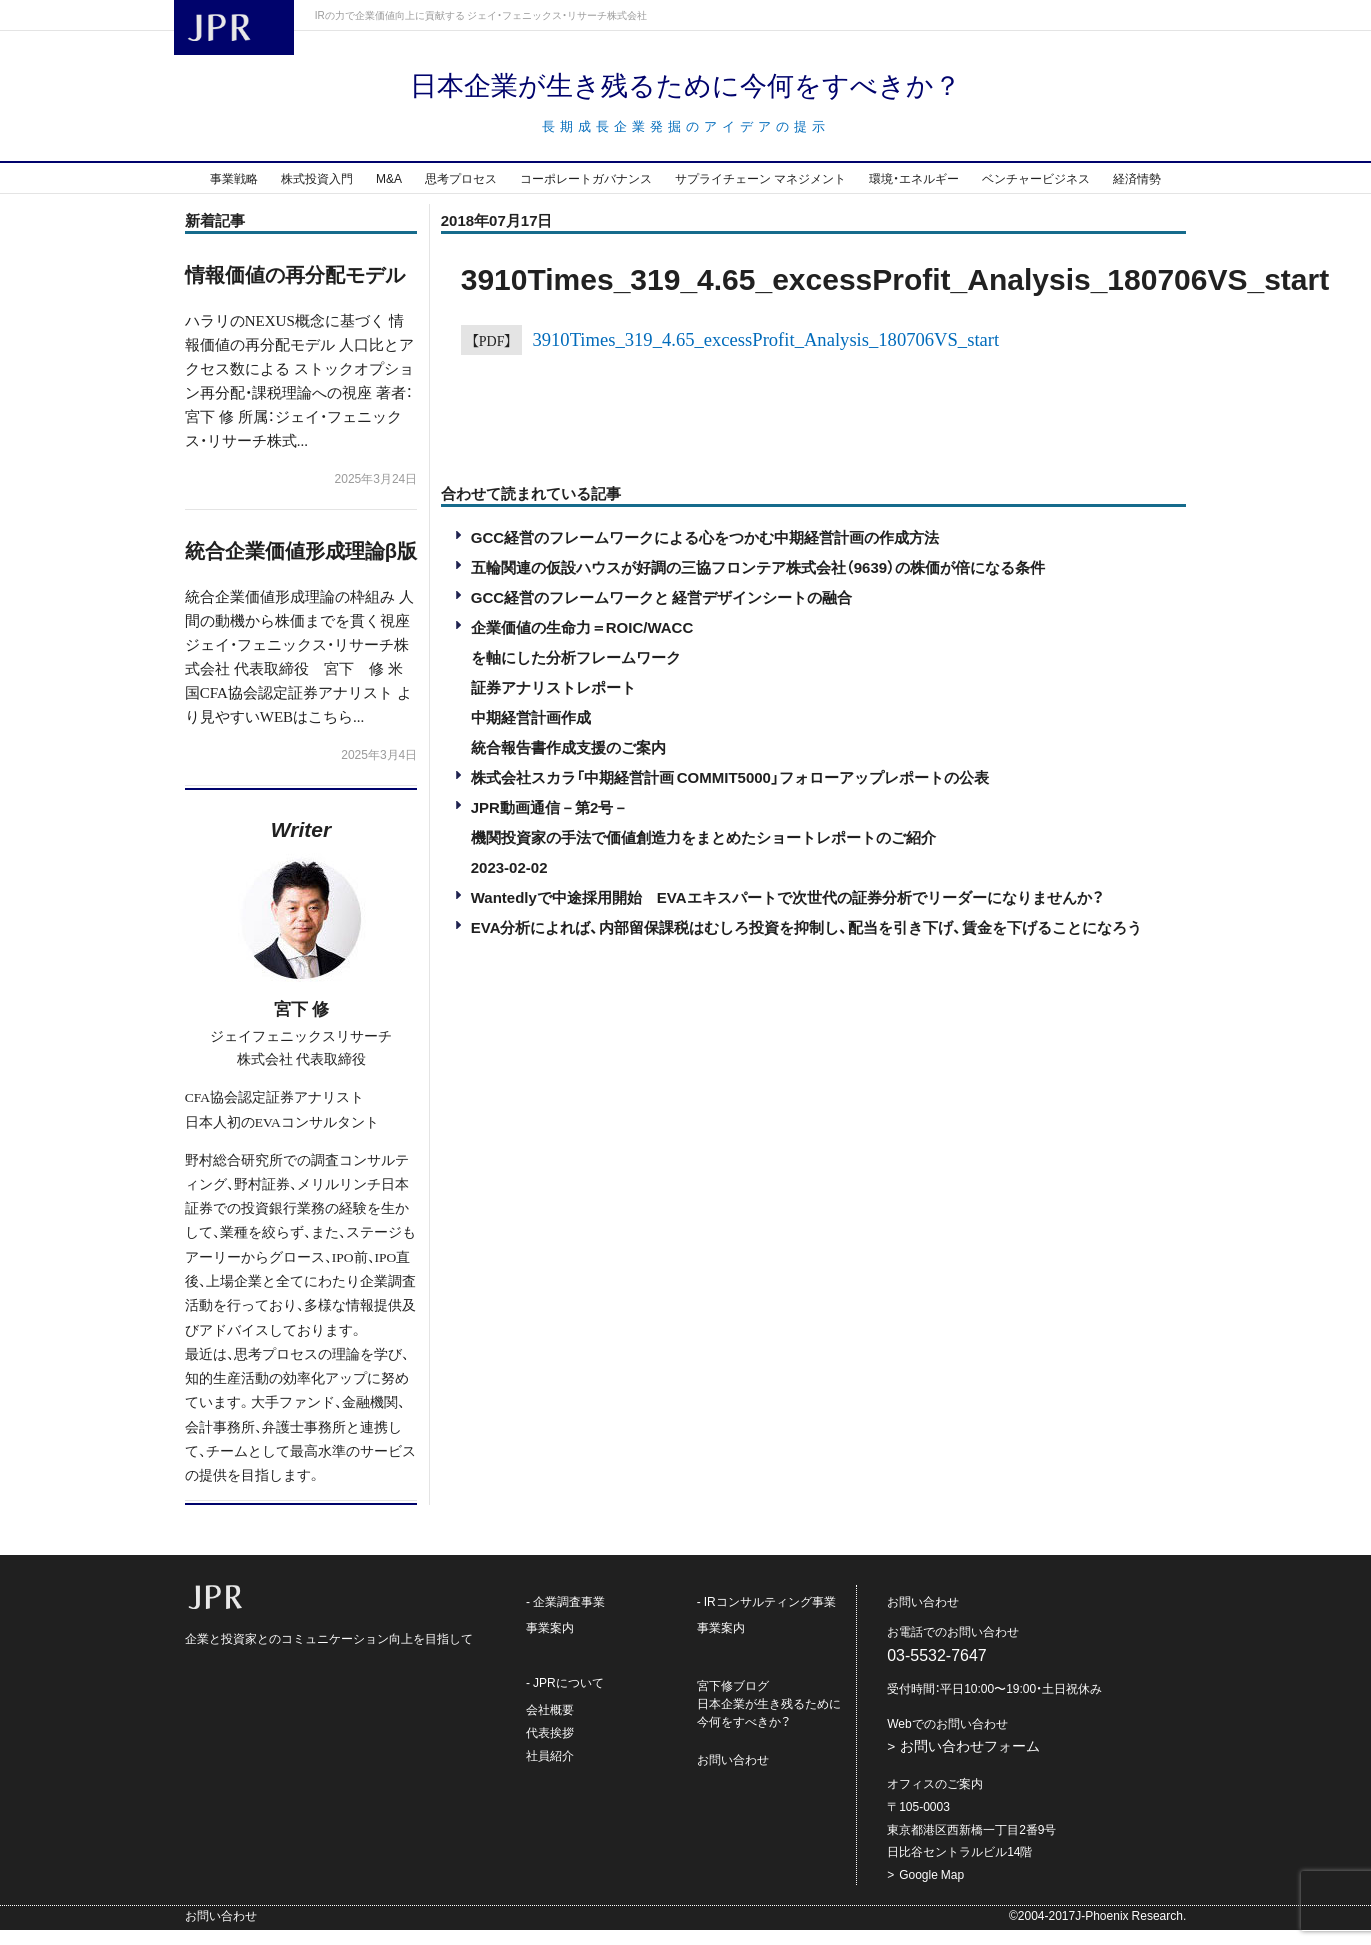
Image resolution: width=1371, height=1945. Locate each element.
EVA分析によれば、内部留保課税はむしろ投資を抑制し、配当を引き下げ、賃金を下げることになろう (807, 942)
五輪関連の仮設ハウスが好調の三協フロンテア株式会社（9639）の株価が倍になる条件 (758, 582)
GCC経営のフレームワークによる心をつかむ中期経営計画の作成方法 (705, 552)
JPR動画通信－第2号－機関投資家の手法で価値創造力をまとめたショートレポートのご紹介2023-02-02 (703, 852)
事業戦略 (234, 193)
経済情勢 (1137, 193)
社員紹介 (550, 1770)
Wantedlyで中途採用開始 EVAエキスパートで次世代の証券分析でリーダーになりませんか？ (787, 912)
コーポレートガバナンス (586, 193)
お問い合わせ (733, 1775)
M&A (389, 193)
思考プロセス (461, 193)
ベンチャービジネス (1036, 193)
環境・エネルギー (914, 193)
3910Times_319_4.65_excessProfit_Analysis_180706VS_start (765, 353)
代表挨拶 (550, 1747)
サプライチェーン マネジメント (760, 193)
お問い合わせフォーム (970, 1761)
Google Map (931, 1889)
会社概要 (550, 1724)
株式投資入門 (317, 193)
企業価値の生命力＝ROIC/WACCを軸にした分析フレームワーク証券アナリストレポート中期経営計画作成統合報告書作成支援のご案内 (582, 702)
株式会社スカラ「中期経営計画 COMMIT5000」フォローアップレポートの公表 (730, 792)
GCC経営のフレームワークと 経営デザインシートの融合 (661, 612)
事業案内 (550, 1643)
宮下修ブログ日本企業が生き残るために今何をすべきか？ (769, 1719)
